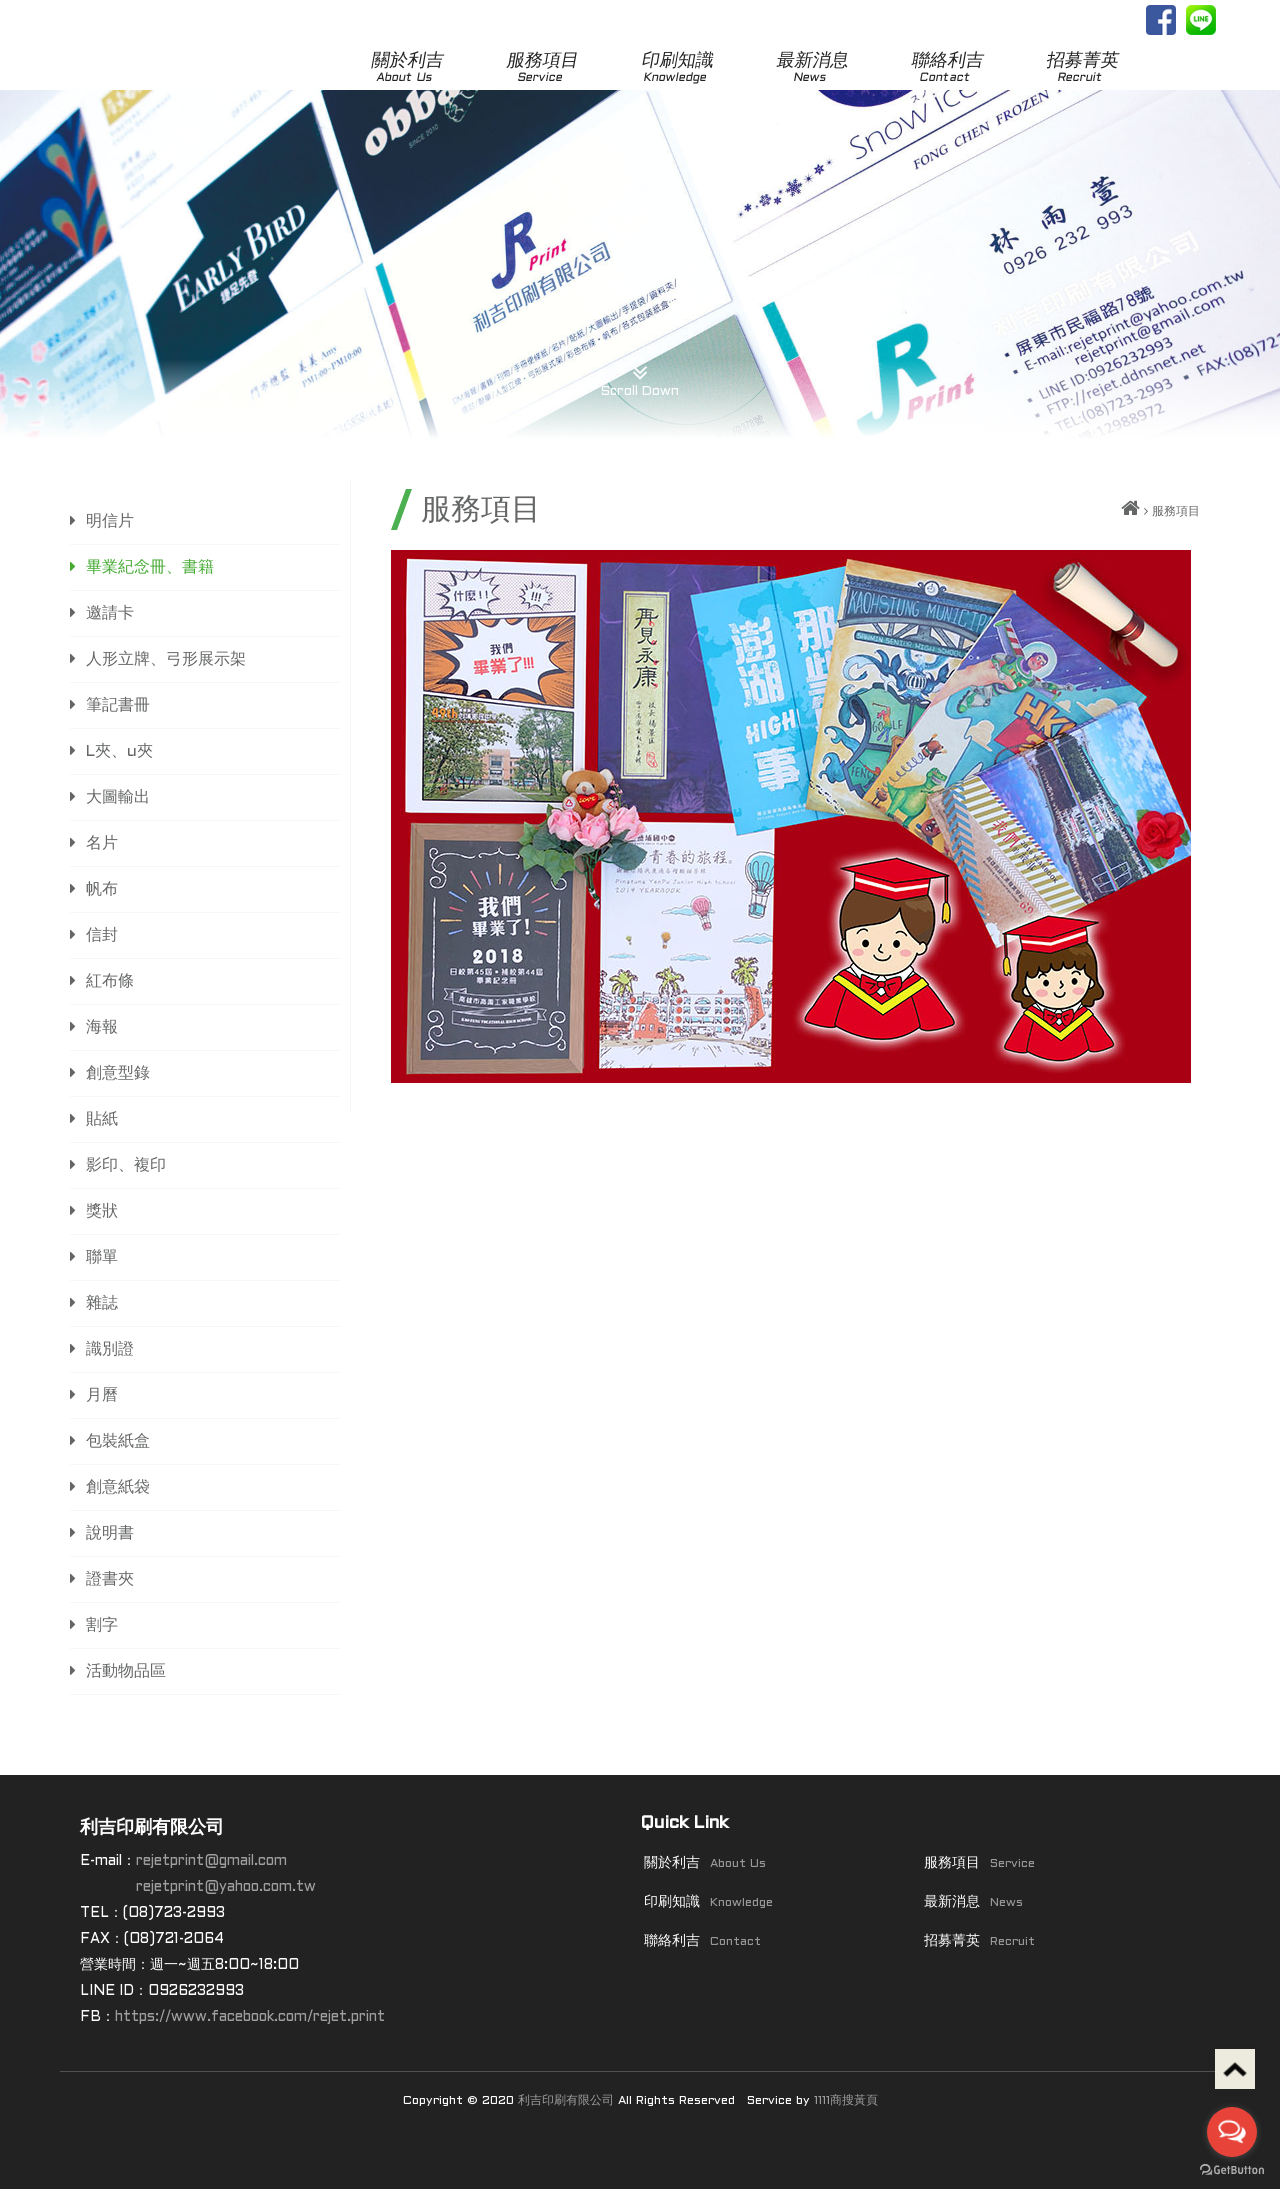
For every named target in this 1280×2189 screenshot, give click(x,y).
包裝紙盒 (118, 1441)
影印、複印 (126, 1165)
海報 (102, 1027)
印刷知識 (677, 68)
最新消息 (812, 68)
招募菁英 (1082, 68)
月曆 (102, 1395)
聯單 (102, 1257)
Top (1235, 2069)
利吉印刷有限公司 (566, 2101)
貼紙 (102, 1119)
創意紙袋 (118, 1487)
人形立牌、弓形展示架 (166, 659)
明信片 (110, 521)
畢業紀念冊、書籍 (150, 567)
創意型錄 (118, 1073)
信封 (102, 935)
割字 (102, 1625)
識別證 (110, 1349)
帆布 (102, 889)
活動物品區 (126, 1671)
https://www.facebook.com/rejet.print (250, 2017)
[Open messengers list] (1232, 2132)
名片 (102, 843)
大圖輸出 (118, 797)
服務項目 (542, 68)
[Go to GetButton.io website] (1232, 2169)
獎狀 (102, 1211)
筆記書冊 (118, 705)
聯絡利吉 (947, 68)
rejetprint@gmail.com (211, 1861)
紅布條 (110, 981)
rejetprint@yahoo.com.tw (226, 1887)
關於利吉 (407, 68)
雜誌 (102, 1303)
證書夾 (110, 1579)
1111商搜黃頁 (846, 2101)
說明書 (110, 1533)
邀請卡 (110, 613)
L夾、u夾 (119, 751)
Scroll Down (640, 373)
